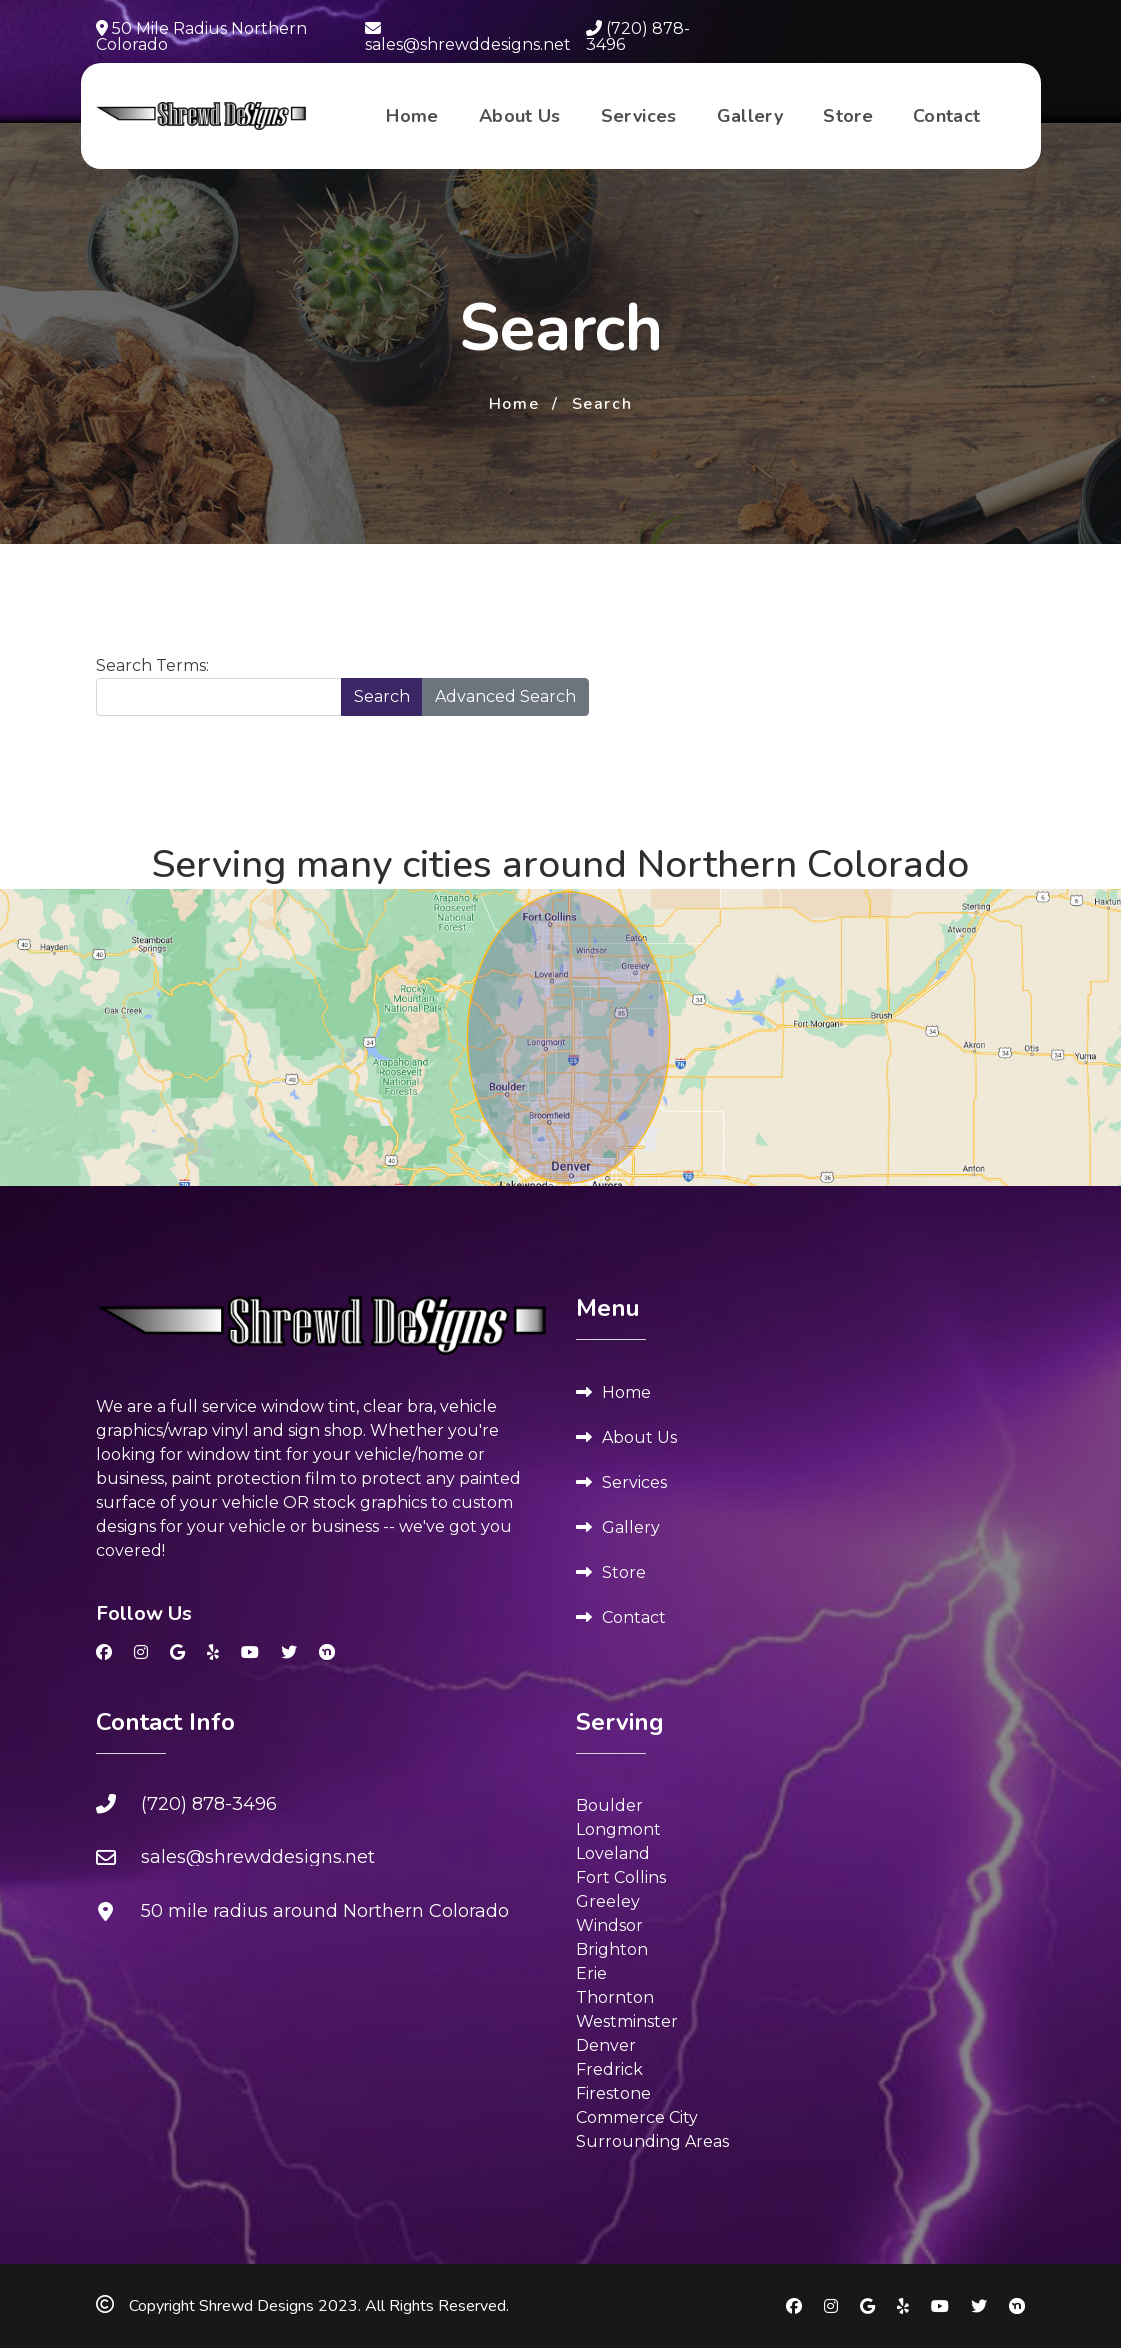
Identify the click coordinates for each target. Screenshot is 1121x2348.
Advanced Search (505, 696)
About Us (520, 116)
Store (848, 116)
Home (412, 116)
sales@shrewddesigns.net (468, 36)
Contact (947, 116)
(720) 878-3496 (638, 36)
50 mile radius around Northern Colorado (325, 1911)
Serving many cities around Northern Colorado (560, 864)
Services (639, 116)
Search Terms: (152, 665)
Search (382, 696)
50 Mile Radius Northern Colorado (201, 36)
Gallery (750, 116)
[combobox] (219, 697)
